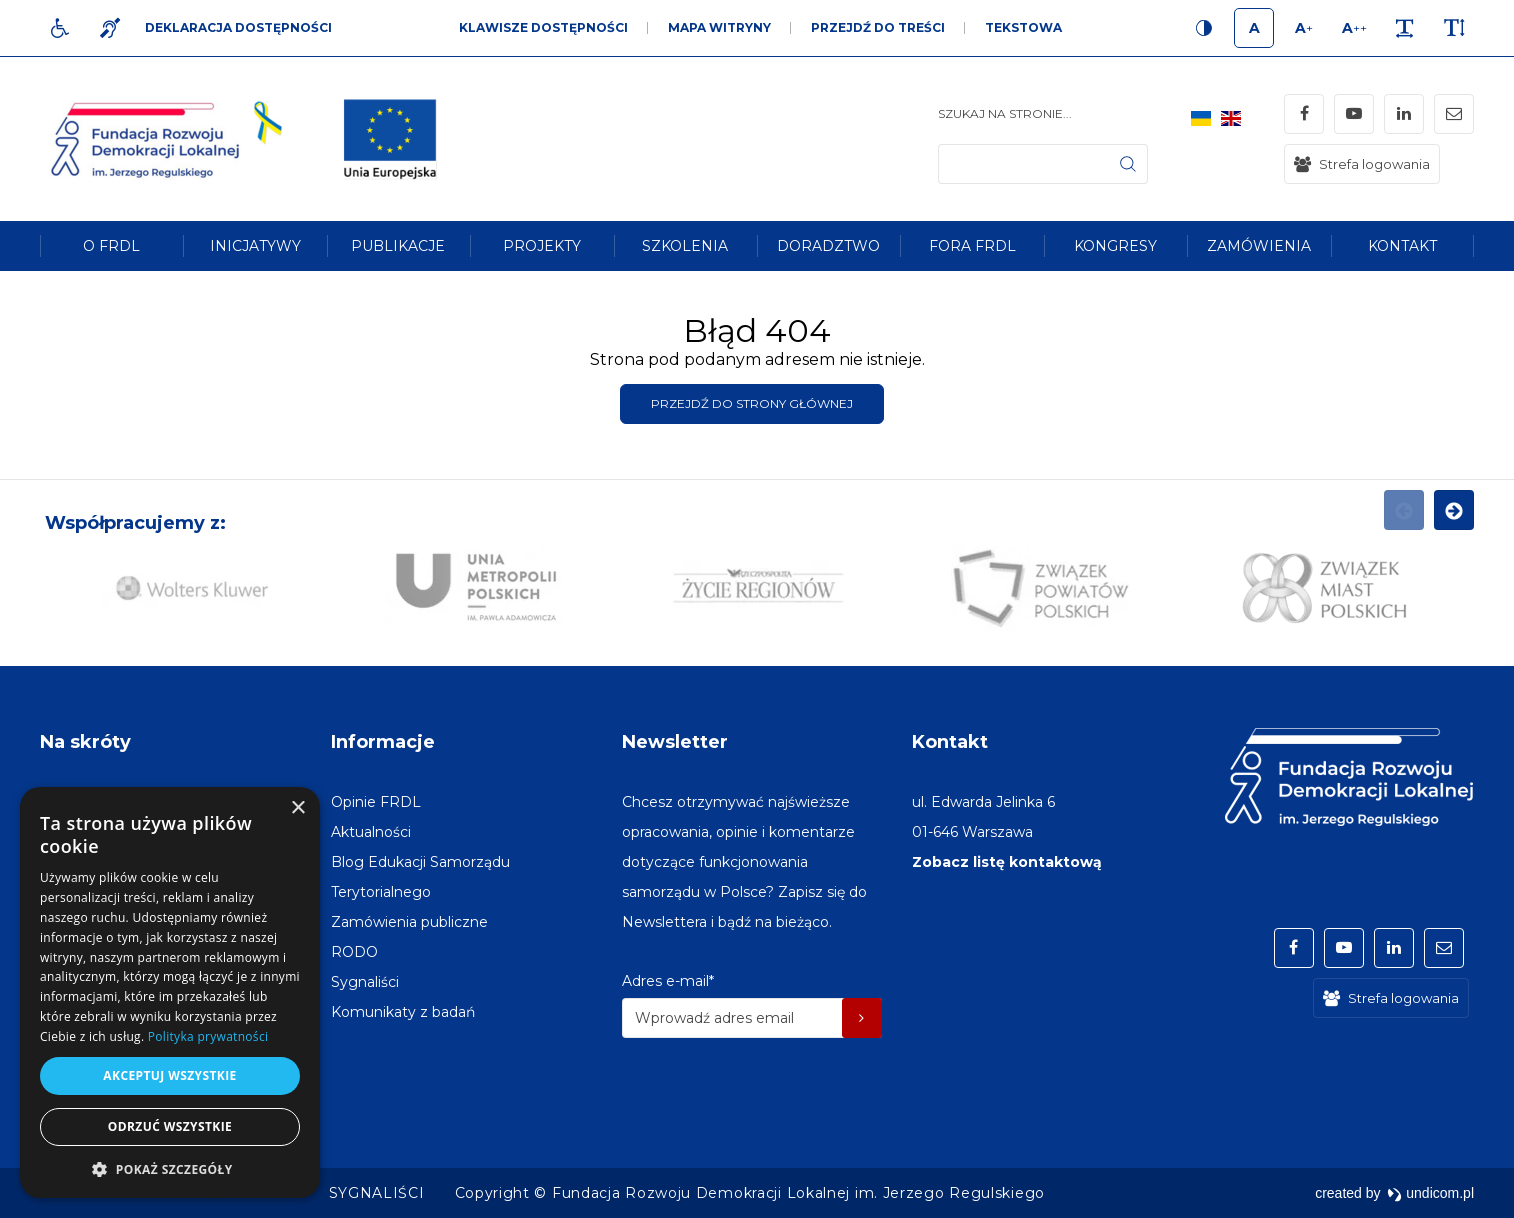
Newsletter (675, 742)
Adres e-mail (668, 981)
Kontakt (950, 742)
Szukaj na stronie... (1005, 113)
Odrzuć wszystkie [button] (170, 1126)
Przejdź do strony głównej (752, 403)
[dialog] (170, 992)
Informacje (383, 742)
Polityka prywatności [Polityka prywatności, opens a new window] (208, 1036)
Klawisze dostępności (543, 27)
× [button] (297, 808)
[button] (170, 1168)
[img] (390, 139)
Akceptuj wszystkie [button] (169, 1075)
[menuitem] (111, 246)
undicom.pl (1430, 1193)
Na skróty (85, 742)
